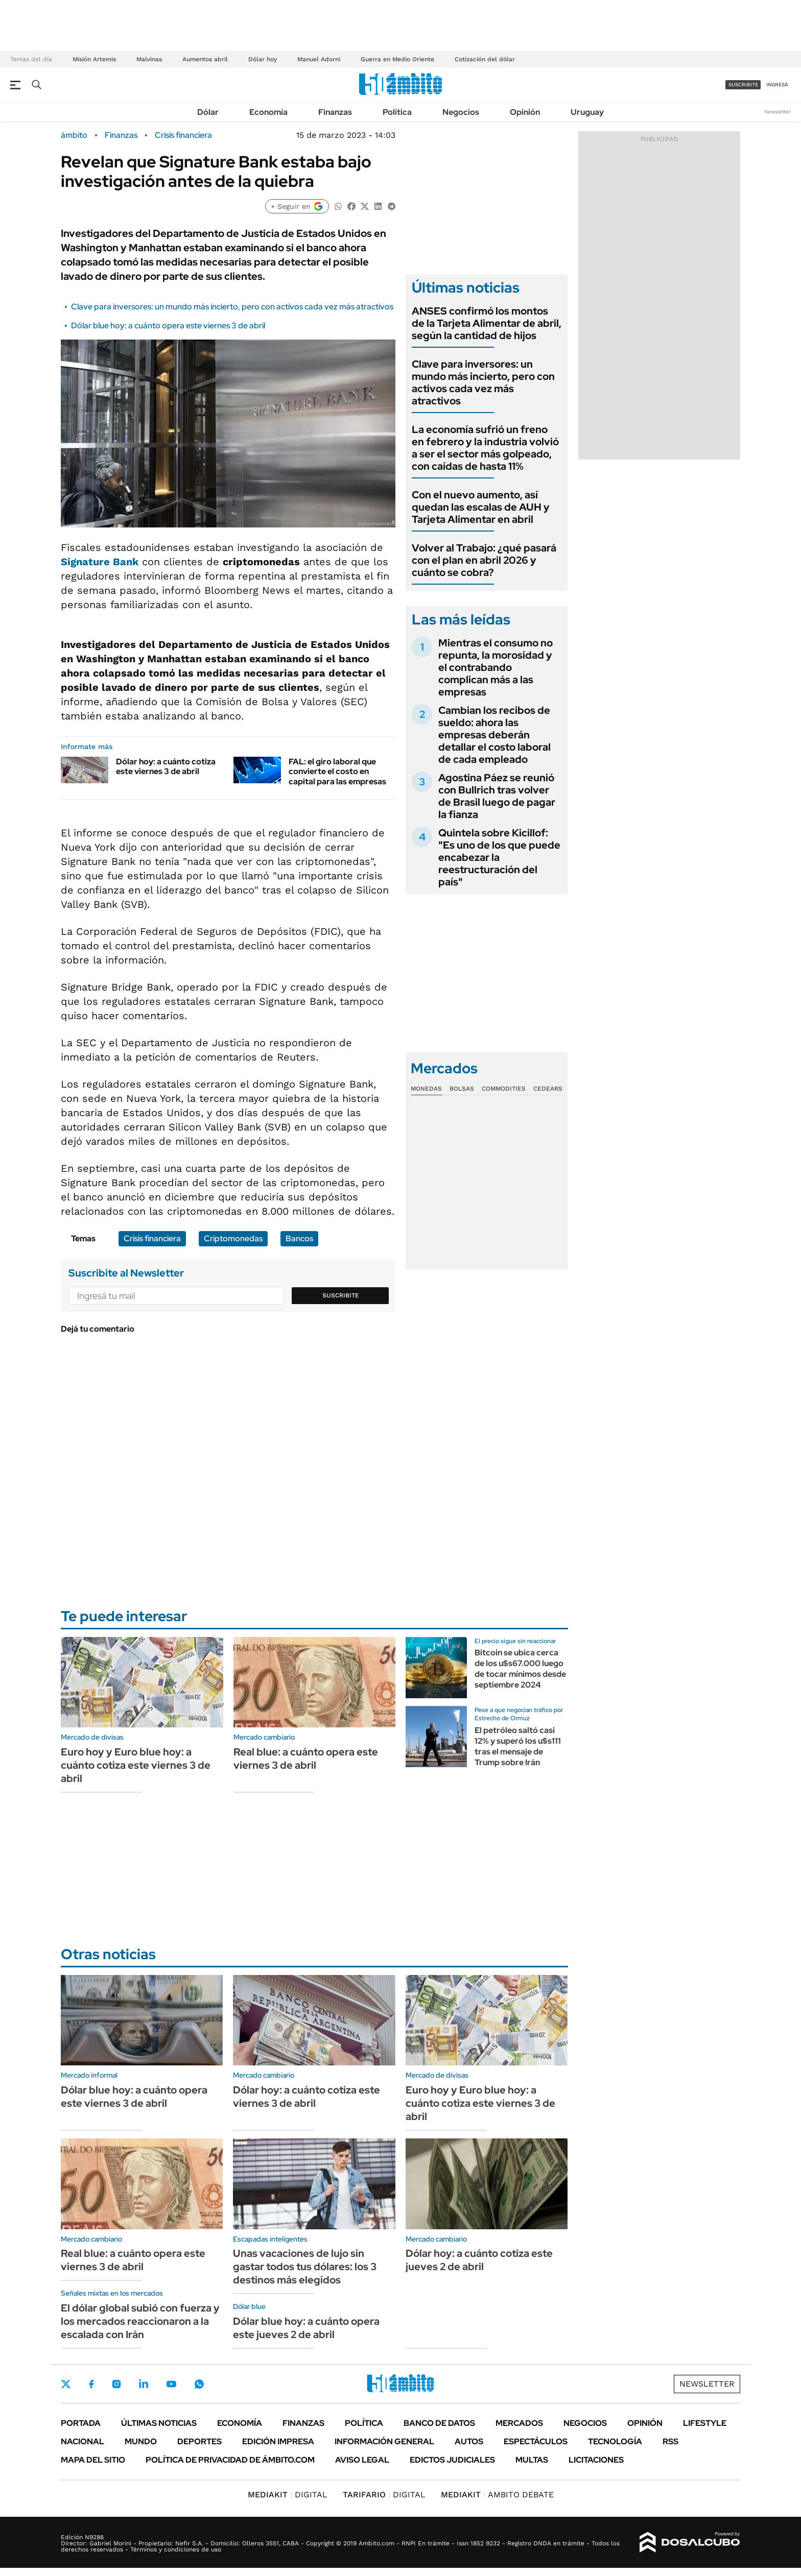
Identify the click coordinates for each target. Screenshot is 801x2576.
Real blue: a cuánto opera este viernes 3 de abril (305, 1758)
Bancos (299, 1238)
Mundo (141, 2441)
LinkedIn (143, 2384)
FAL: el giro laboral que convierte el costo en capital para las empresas (337, 771)
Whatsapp (199, 2384)
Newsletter (777, 111)
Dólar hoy (262, 59)
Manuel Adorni (318, 59)
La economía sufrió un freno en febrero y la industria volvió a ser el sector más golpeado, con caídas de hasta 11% (485, 448)
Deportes (199, 2441)
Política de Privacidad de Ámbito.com (230, 2459)
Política (397, 112)
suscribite (743, 84)
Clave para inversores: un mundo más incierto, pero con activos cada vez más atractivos (232, 306)
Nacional (82, 2441)
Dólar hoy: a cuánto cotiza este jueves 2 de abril (479, 2260)
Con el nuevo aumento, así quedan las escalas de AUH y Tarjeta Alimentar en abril (481, 507)
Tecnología (615, 2441)
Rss (670, 2441)
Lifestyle (704, 2423)
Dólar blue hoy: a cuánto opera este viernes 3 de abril (168, 325)
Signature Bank (99, 562)
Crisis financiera (183, 135)
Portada (81, 2423)
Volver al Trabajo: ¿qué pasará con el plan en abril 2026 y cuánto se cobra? (484, 560)
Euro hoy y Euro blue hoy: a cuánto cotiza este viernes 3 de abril (135, 1765)
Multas (531, 2459)
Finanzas (335, 112)
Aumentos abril (205, 59)
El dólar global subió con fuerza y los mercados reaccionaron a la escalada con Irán (140, 2321)
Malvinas (149, 59)
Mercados (519, 2423)
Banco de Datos (439, 2423)
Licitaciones (596, 2459)
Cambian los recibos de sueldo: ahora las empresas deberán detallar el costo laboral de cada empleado (494, 735)
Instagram (116, 2384)
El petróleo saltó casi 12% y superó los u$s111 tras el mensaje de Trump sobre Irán (518, 1746)
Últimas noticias (159, 2423)
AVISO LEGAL (362, 2459)
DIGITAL (287, 2494)
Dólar (208, 112)
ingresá (777, 84)
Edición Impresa (278, 2441)
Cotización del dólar (485, 59)
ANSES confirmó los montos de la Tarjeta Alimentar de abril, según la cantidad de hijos (486, 323)
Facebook (91, 2384)
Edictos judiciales (452, 2459)
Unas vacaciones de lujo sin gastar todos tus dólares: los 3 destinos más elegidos (304, 2266)
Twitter (66, 2384)
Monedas (426, 1088)
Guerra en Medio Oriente (397, 59)
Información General (384, 2441)
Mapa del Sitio (93, 2459)
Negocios (460, 112)
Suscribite (340, 1295)
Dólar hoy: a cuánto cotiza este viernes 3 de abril (166, 766)
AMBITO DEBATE (497, 2494)
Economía (268, 112)
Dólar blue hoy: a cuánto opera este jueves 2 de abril (306, 2328)
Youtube (171, 2384)
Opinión (525, 112)
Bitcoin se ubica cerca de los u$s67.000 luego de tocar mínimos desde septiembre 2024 (520, 1668)
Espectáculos (536, 2441)
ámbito (74, 135)
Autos (469, 2441)
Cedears (547, 1088)
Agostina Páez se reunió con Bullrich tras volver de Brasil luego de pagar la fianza (496, 796)
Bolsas (462, 1088)
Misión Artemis (94, 59)
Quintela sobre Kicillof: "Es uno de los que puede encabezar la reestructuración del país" (499, 857)
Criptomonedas (233, 1238)
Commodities (504, 1088)
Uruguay (587, 112)
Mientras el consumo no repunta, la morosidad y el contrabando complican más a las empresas (495, 667)
